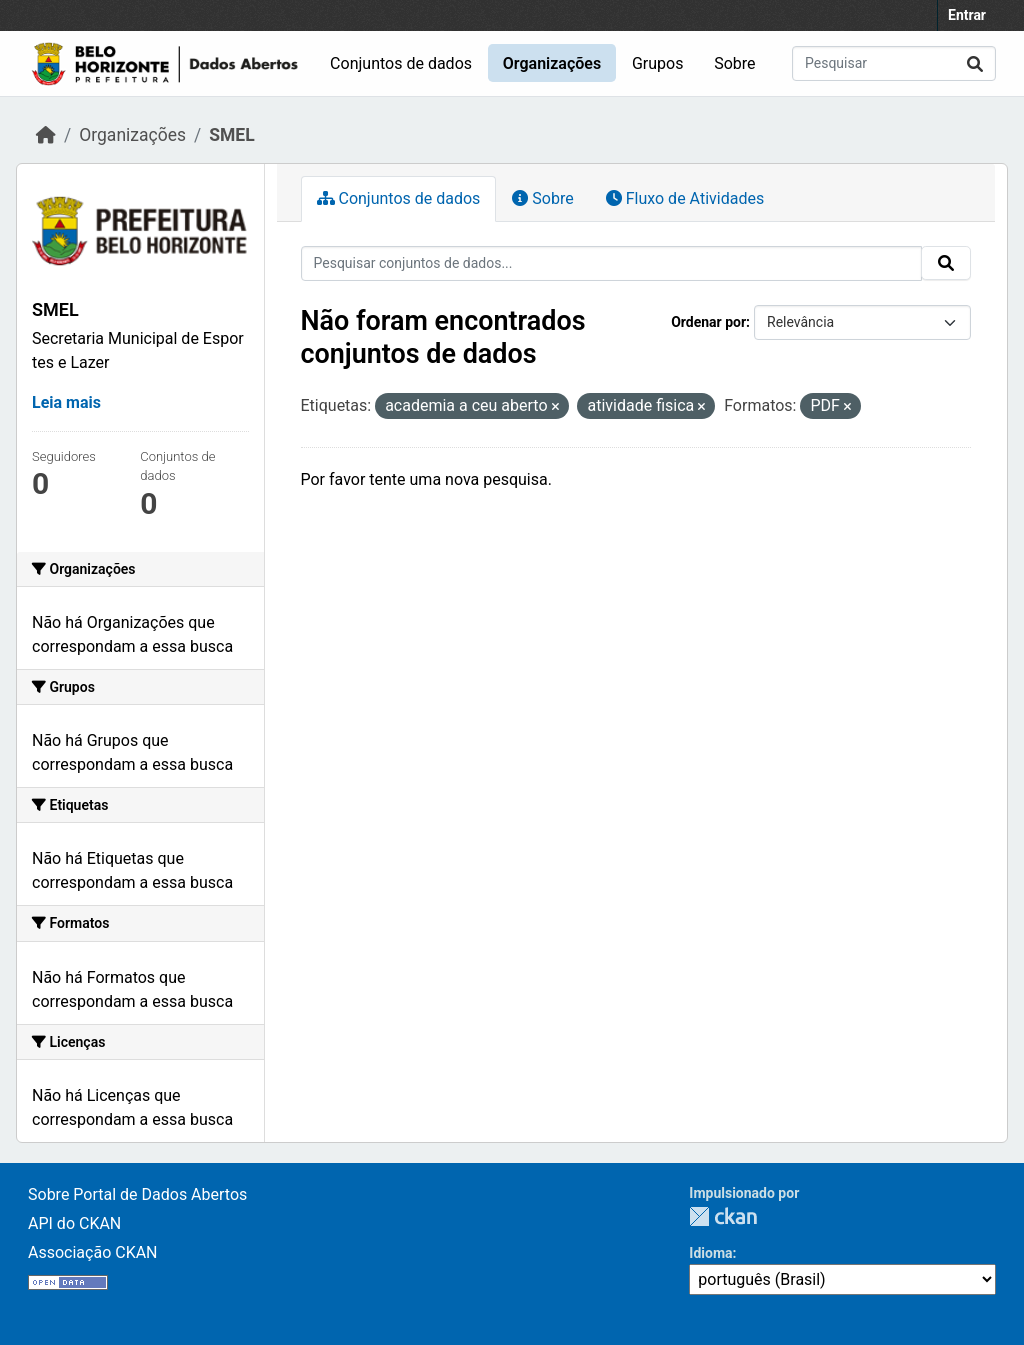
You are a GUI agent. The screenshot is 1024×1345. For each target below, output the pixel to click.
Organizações (552, 63)
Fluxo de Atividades (685, 198)
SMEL (231, 135)
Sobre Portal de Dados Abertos (137, 1194)
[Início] (46, 135)
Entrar (967, 15)
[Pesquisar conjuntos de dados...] (894, 63)
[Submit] (975, 63)
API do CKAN (74, 1223)
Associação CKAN (93, 1252)
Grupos (658, 63)
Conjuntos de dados (401, 63)
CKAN (723, 1216)
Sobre (734, 63)
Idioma (710, 1253)
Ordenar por (708, 322)
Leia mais (66, 402)
